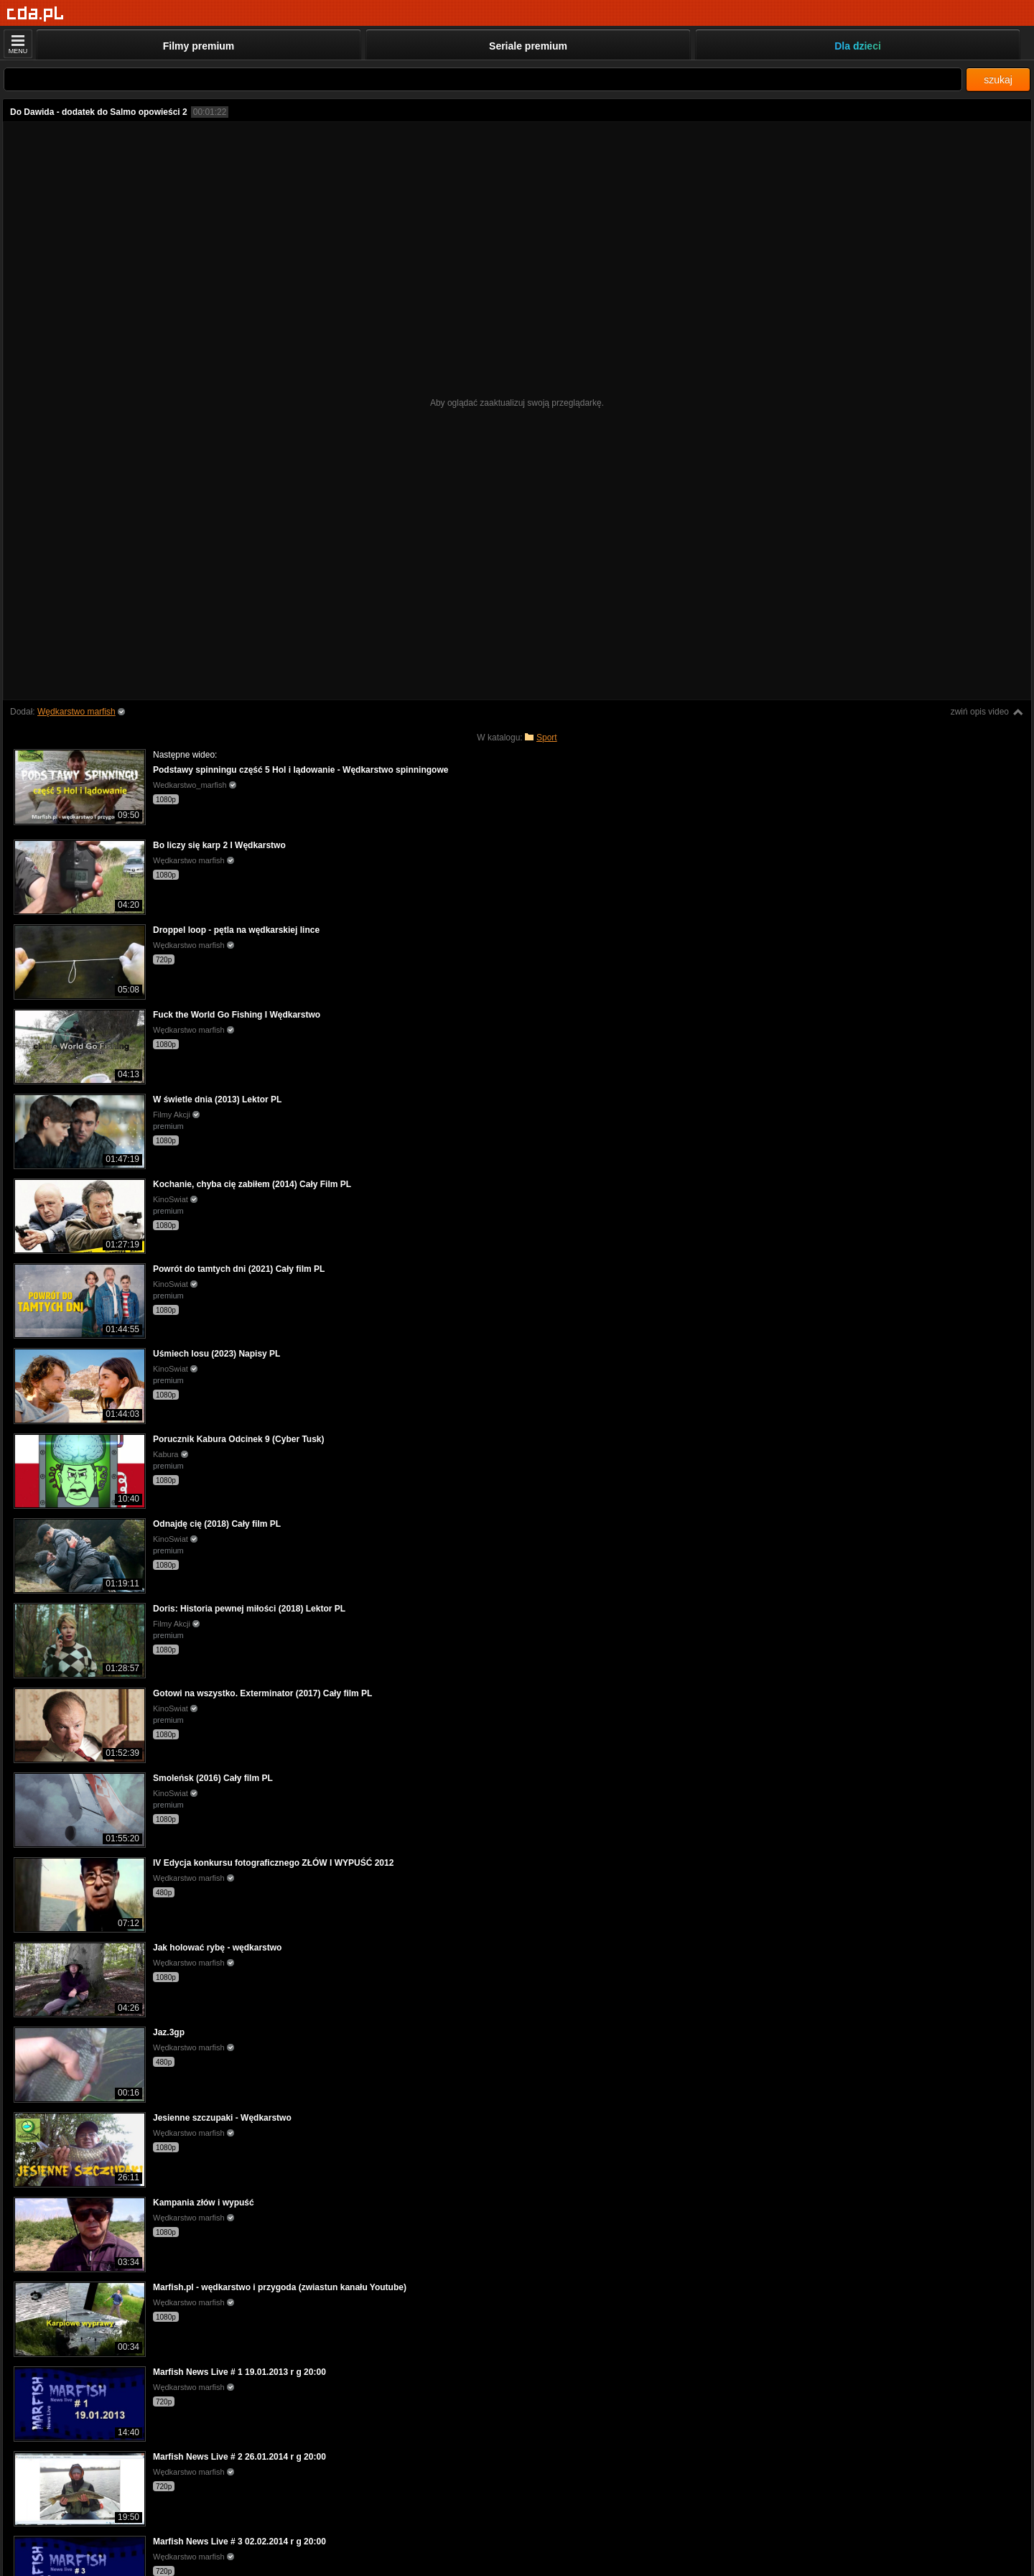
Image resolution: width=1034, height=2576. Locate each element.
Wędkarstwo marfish (76, 712)
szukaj (998, 79)
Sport (546, 738)
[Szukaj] (483, 79)
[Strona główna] (35, 14)
